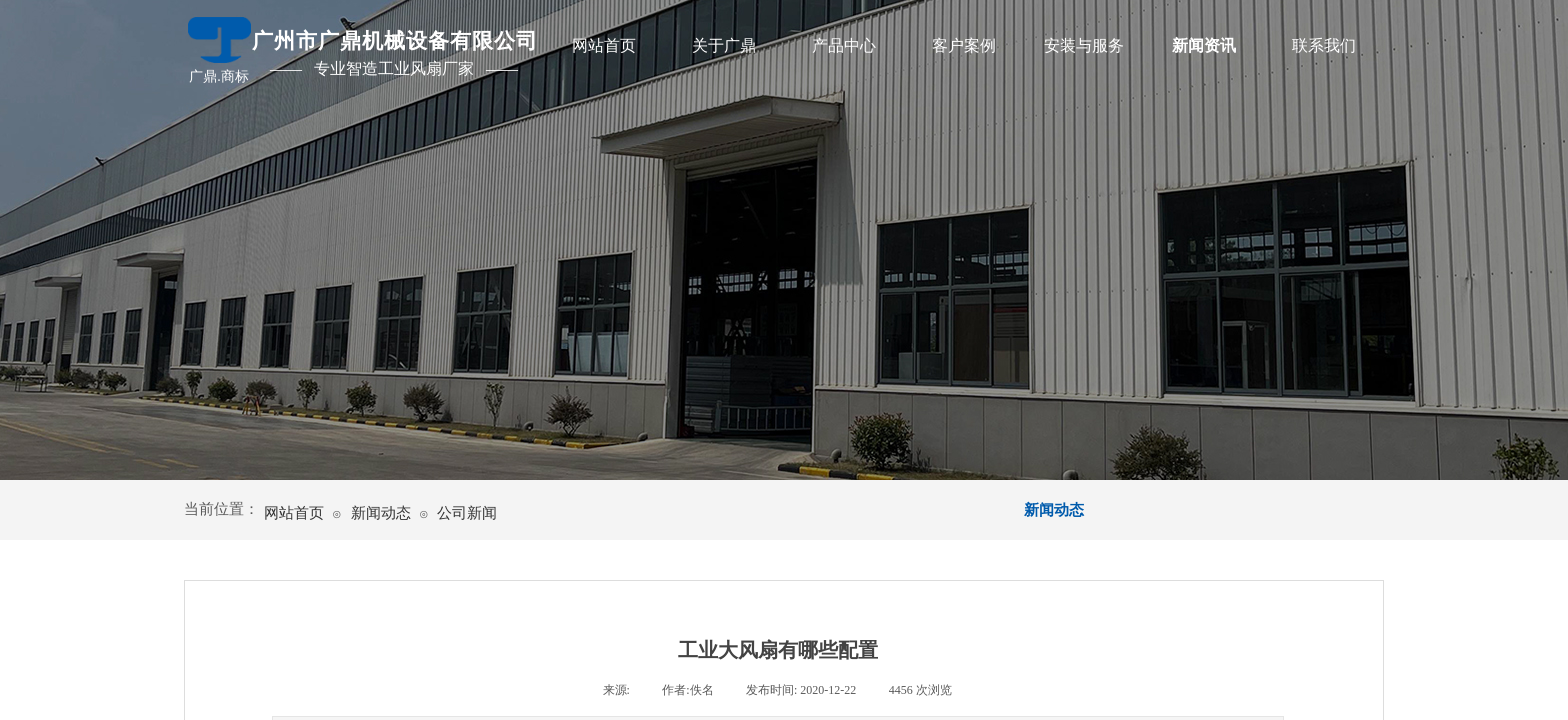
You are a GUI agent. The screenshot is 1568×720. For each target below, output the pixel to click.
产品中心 (844, 45)
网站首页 (604, 45)
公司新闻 (467, 513)
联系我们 (1324, 45)
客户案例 (964, 45)
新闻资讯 (1204, 45)
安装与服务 (1084, 45)
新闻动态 (381, 513)
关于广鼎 (724, 45)
